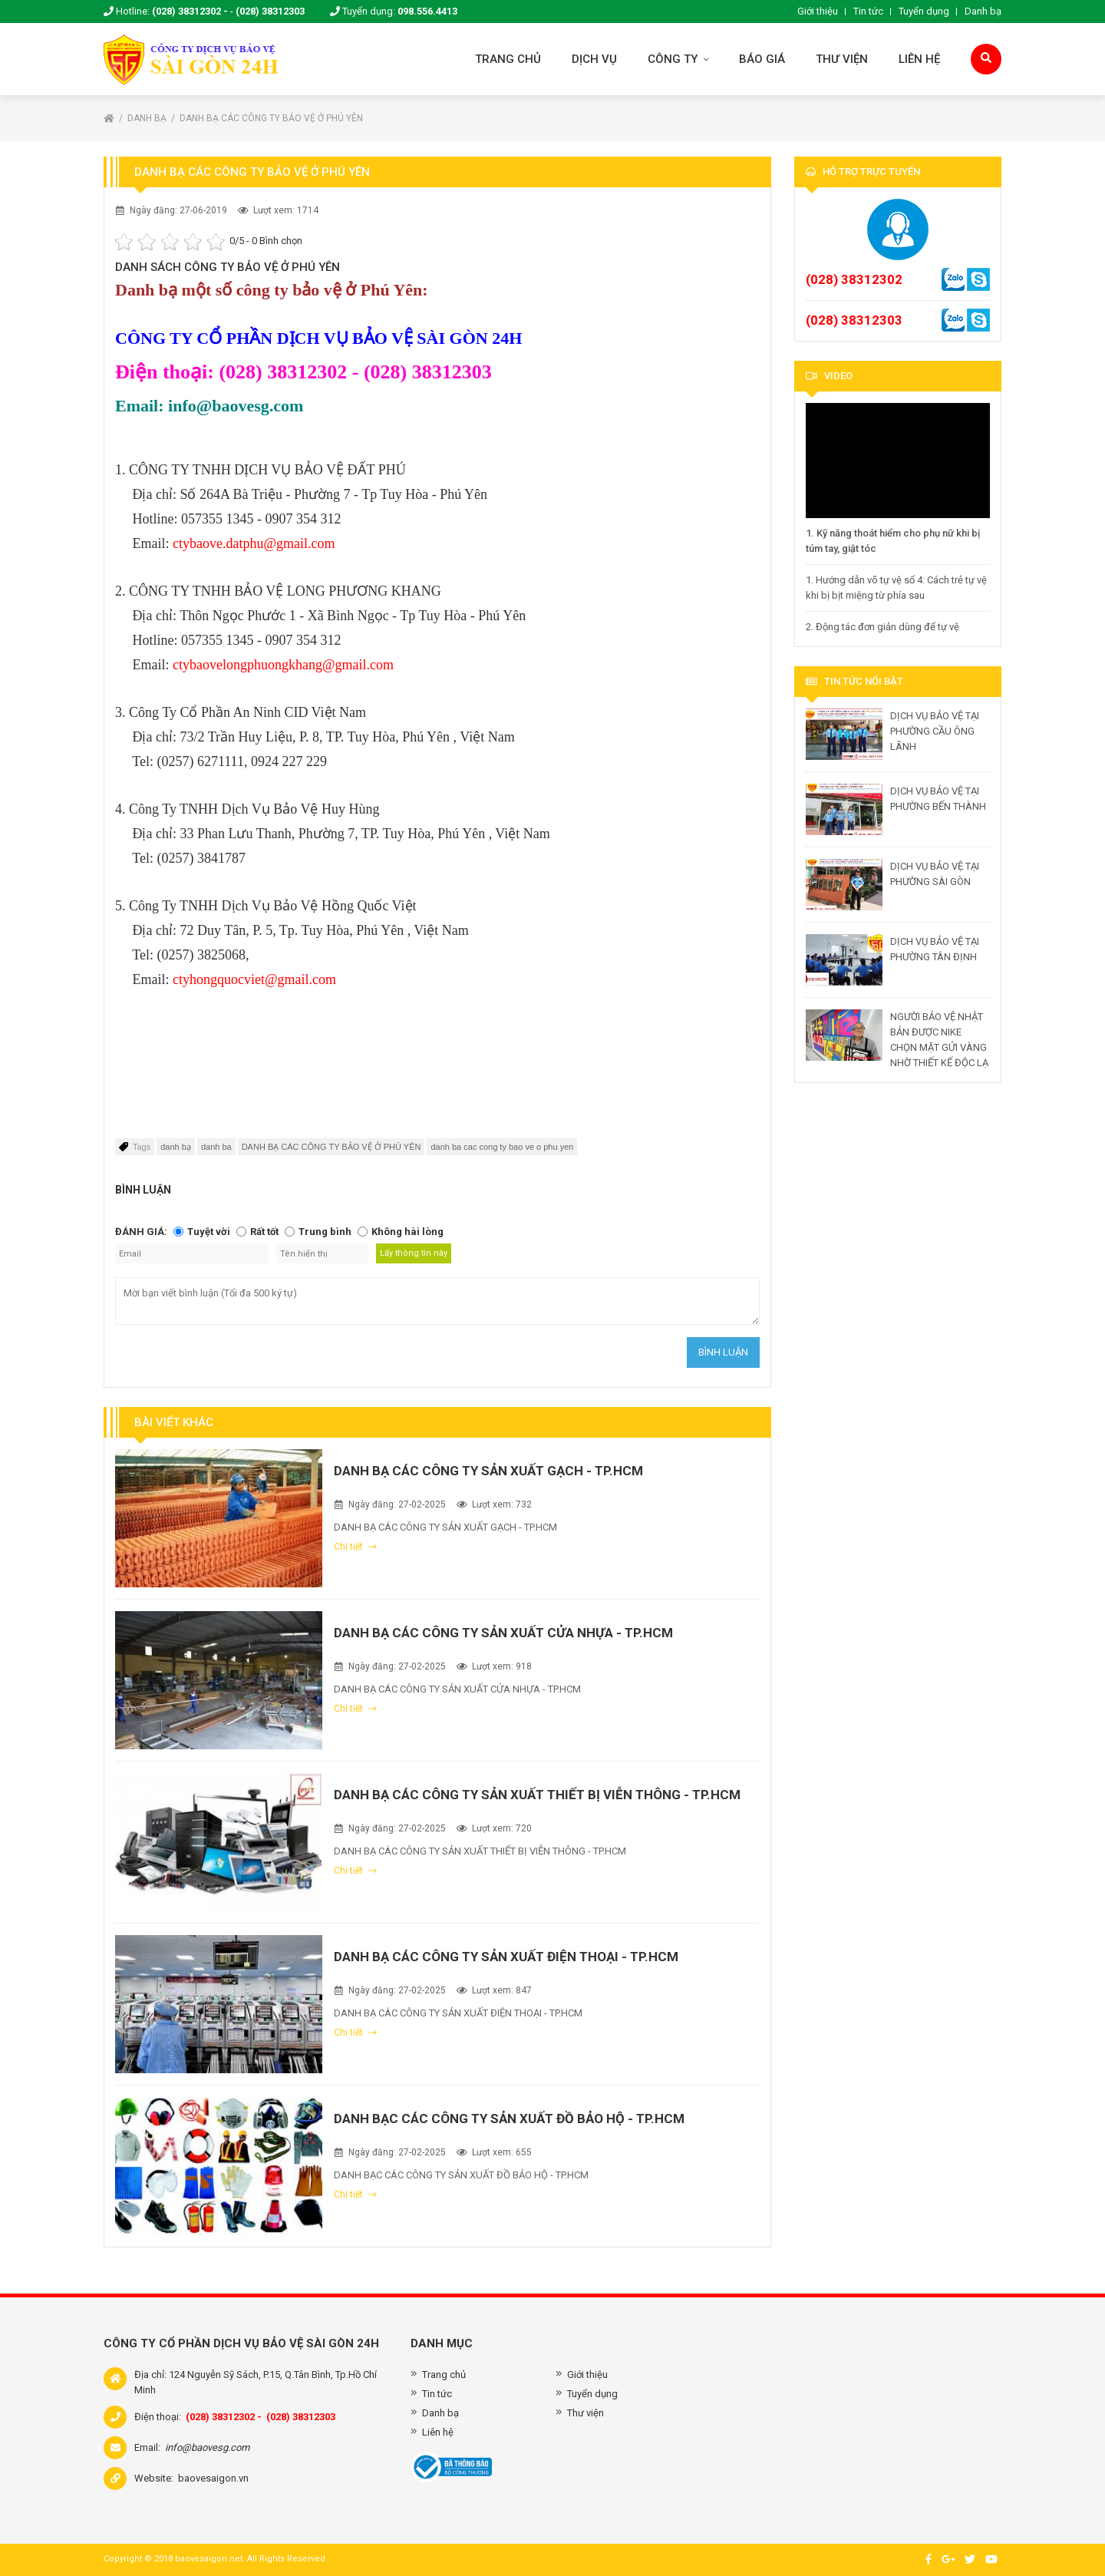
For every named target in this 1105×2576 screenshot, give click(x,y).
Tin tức (868, 11)
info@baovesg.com (207, 2447)
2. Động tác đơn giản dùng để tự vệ (882, 626)
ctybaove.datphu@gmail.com (254, 543)
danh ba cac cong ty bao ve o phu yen (501, 1146)
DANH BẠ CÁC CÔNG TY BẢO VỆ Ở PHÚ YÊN (271, 118)
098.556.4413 (427, 11)
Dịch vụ (594, 59)
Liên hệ (919, 59)
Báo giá (762, 59)
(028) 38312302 (854, 279)
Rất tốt (264, 1231)
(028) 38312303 (270, 11)
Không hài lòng (407, 1231)
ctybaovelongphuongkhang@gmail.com (283, 664)
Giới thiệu (817, 11)
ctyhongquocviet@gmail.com (254, 979)
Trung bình (325, 1231)
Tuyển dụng (924, 11)
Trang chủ (508, 59)
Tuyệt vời (208, 1231)
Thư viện (842, 59)
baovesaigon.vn (213, 2478)
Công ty (678, 59)
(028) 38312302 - (190, 11)
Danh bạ (983, 11)
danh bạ (175, 1146)
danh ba (216, 1146)
